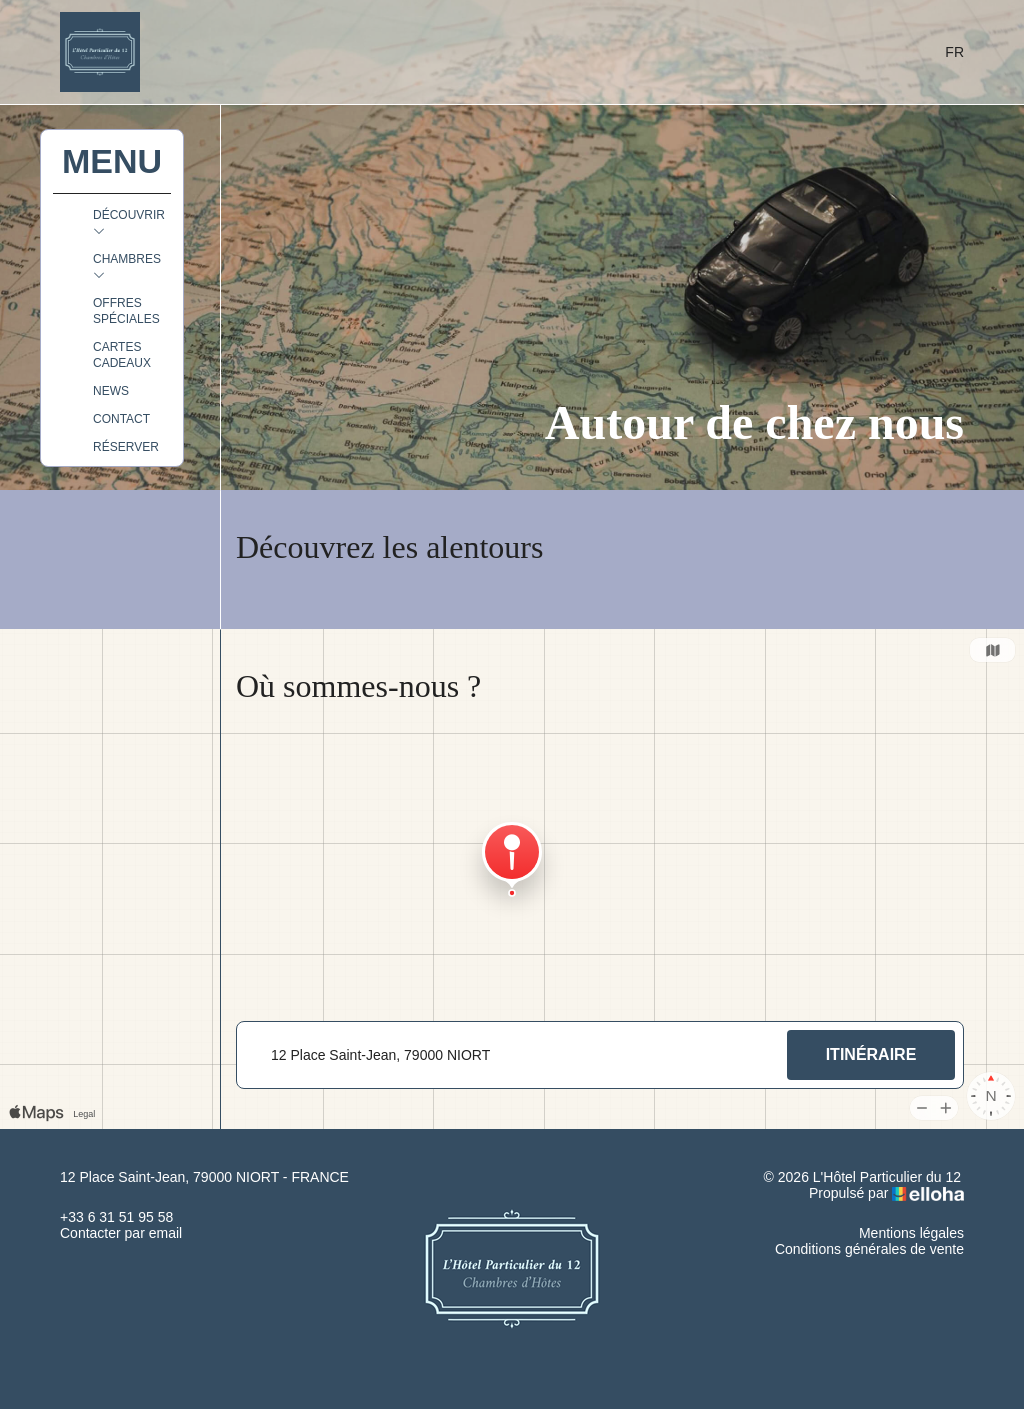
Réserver (126, 447)
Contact (121, 419)
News (111, 391)
